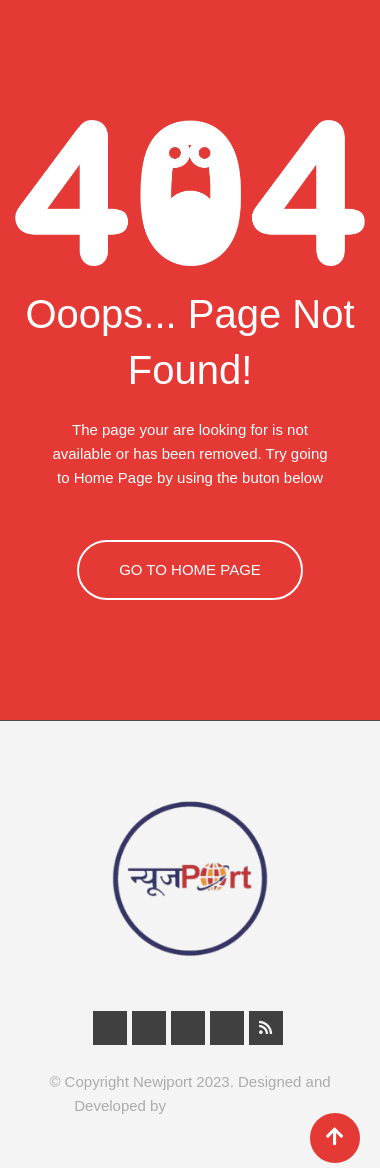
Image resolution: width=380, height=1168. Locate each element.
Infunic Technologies (238, 1105)
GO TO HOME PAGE (190, 569)
